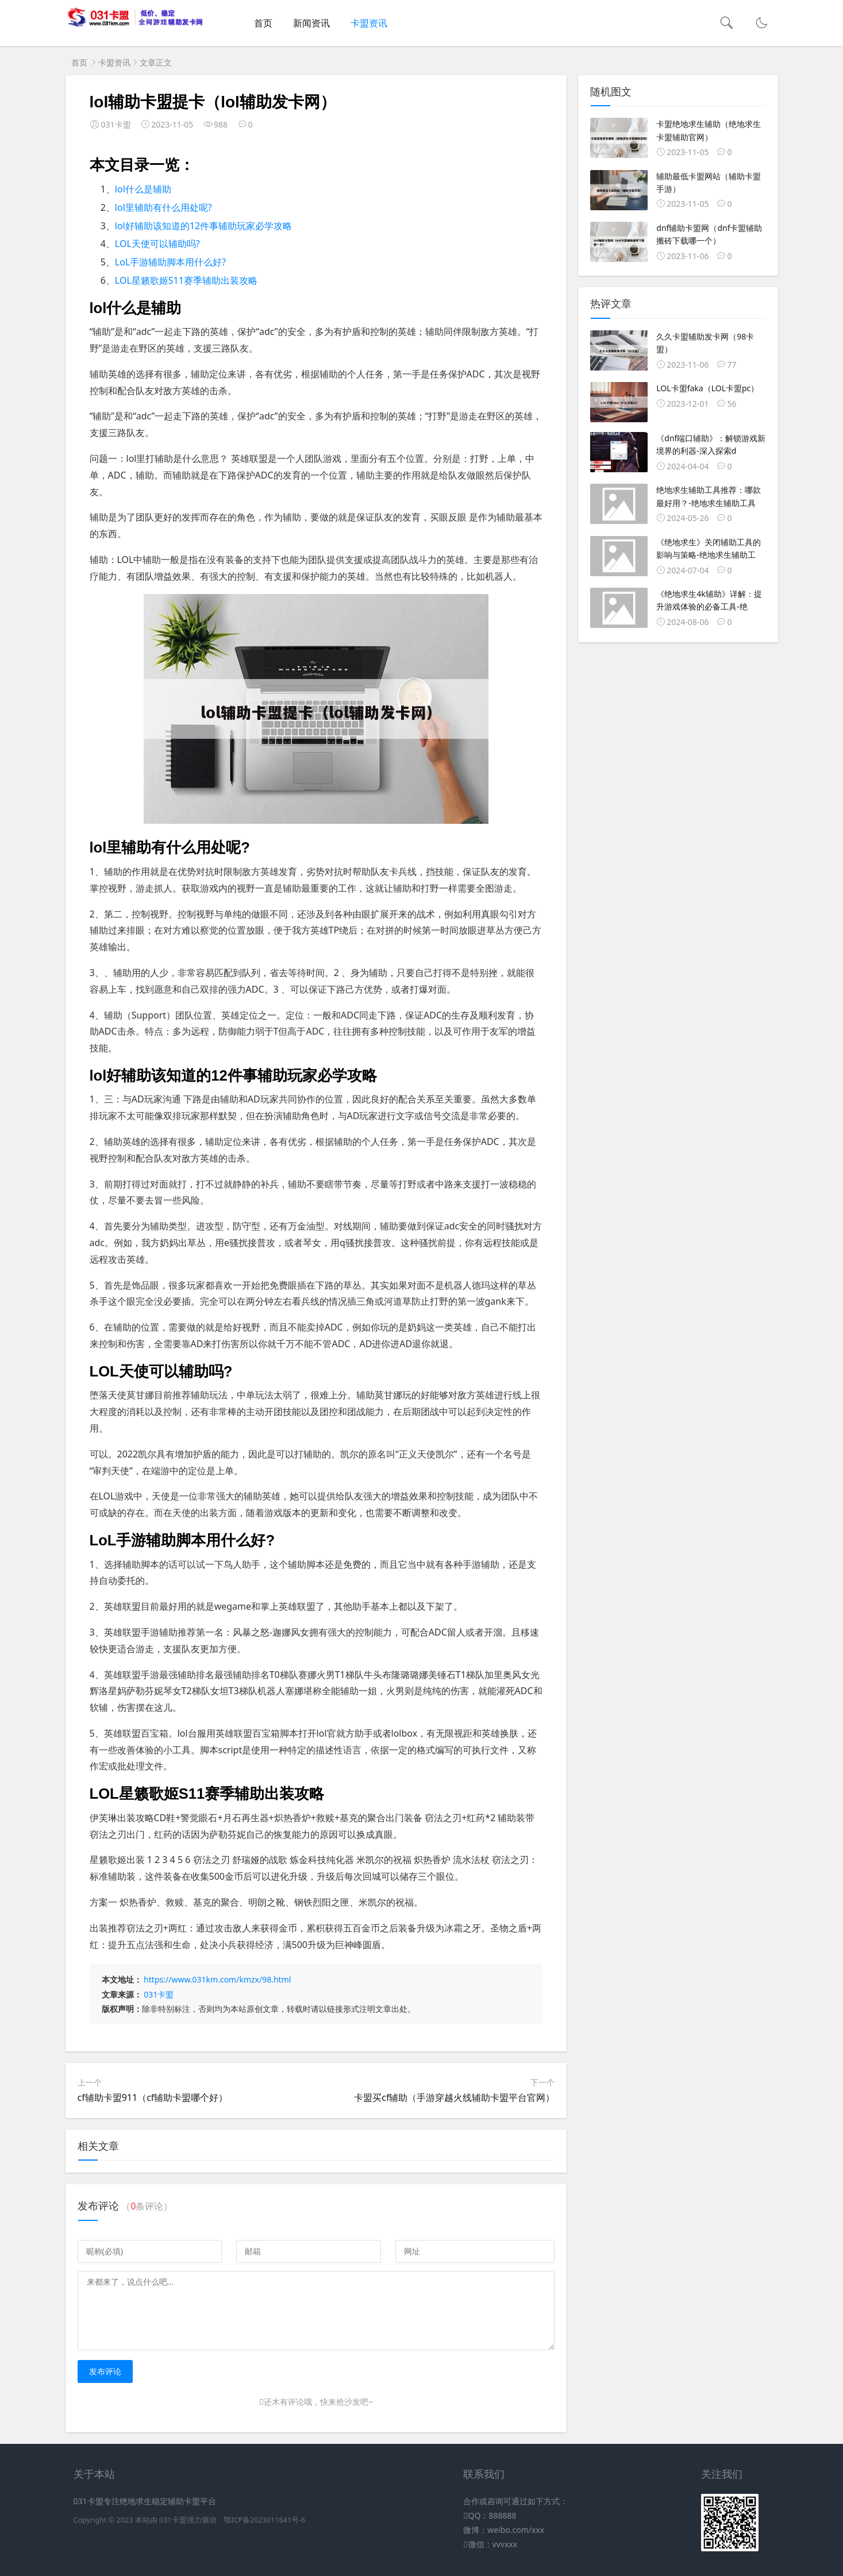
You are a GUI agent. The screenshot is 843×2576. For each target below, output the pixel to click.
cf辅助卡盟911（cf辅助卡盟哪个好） (153, 2097)
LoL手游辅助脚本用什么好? (170, 262)
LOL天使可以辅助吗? (157, 243)
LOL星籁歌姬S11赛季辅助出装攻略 (186, 280)
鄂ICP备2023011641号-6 (264, 2520)
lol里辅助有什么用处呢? (163, 207)
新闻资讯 (311, 23)
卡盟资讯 (369, 23)
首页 (263, 23)
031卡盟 (159, 1994)
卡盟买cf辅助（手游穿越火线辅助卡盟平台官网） (454, 2097)
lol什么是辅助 (143, 189)
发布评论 (105, 2371)
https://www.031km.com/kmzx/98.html (217, 1979)
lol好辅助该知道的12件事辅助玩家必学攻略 (203, 225)
